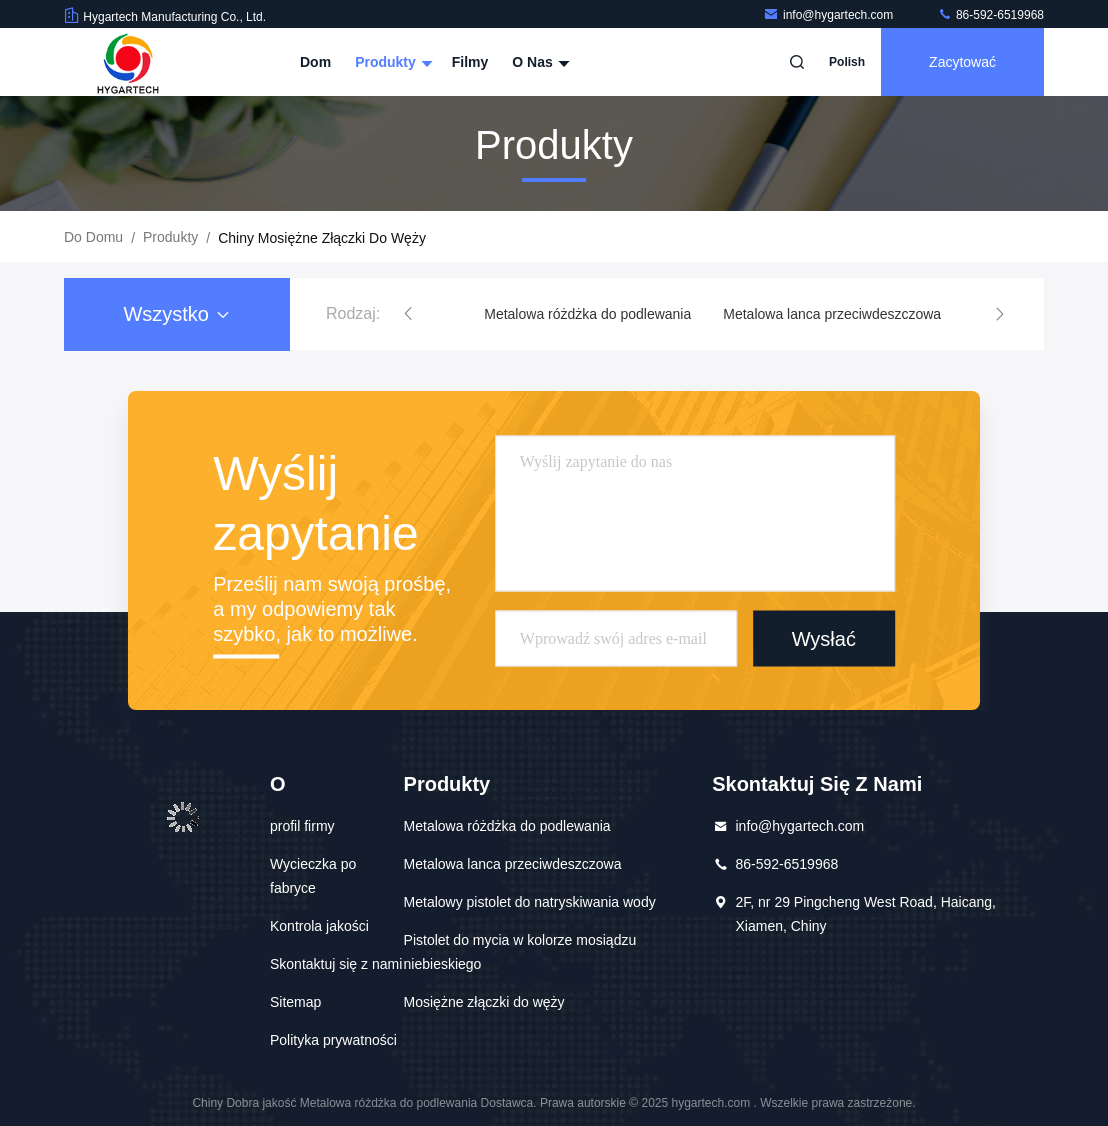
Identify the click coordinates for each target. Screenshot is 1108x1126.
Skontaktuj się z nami (336, 964)
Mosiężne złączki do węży (484, 1002)
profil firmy (302, 826)
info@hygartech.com (830, 15)
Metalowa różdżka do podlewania (587, 314)
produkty (170, 237)
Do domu (93, 237)
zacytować (962, 62)
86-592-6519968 (990, 15)
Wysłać (824, 638)
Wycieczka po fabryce (313, 876)
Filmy (470, 62)
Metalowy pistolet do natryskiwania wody (530, 902)
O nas (538, 62)
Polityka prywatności (333, 1040)
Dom (315, 62)
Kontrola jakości (319, 926)
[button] (408, 314)
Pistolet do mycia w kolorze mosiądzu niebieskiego (520, 952)
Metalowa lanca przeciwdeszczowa (832, 314)
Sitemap (295, 1002)
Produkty (391, 62)
